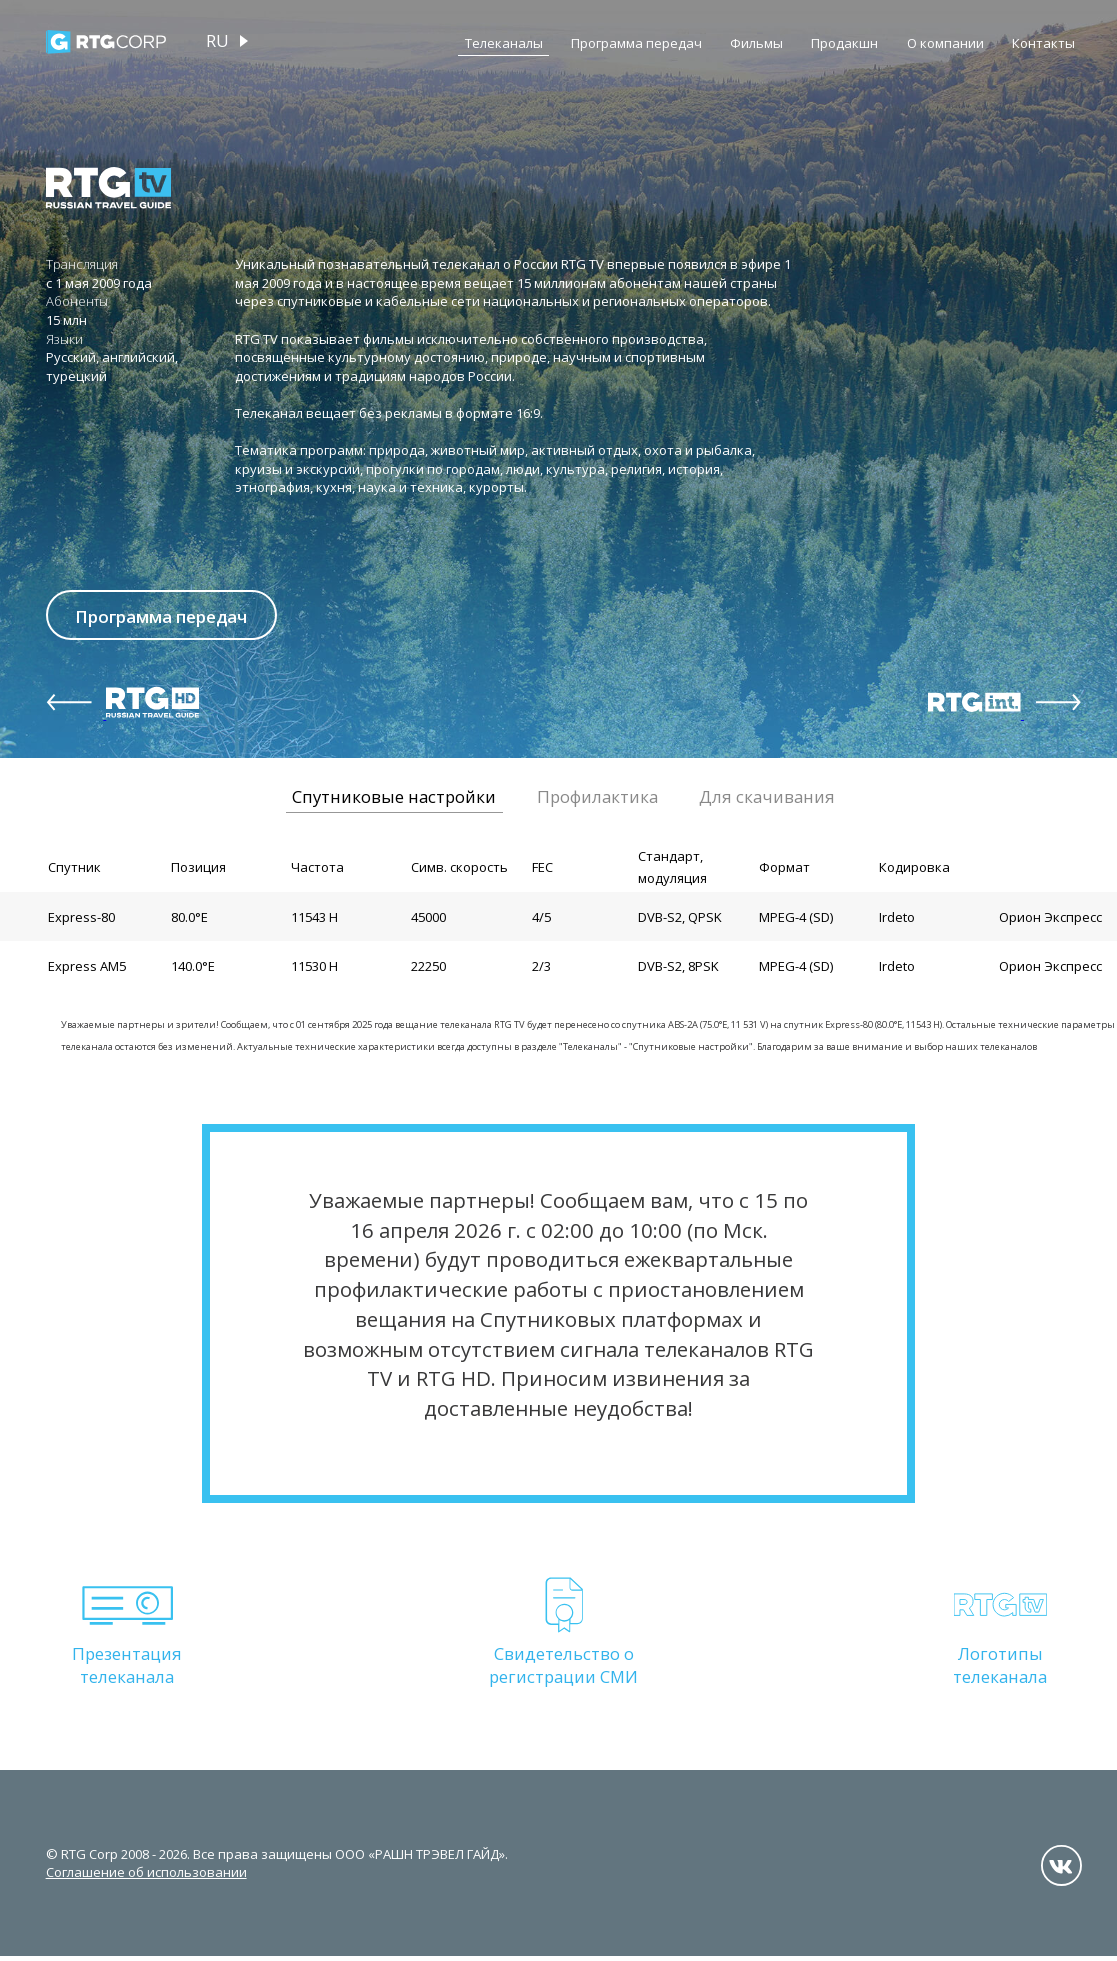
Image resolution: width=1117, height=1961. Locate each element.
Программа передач (636, 43)
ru (217, 40)
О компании (945, 43)
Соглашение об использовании (146, 1877)
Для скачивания (767, 800)
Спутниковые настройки (394, 800)
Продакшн (844, 43)
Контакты (1043, 43)
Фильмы (756, 43)
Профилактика (597, 800)
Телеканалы (504, 43)
